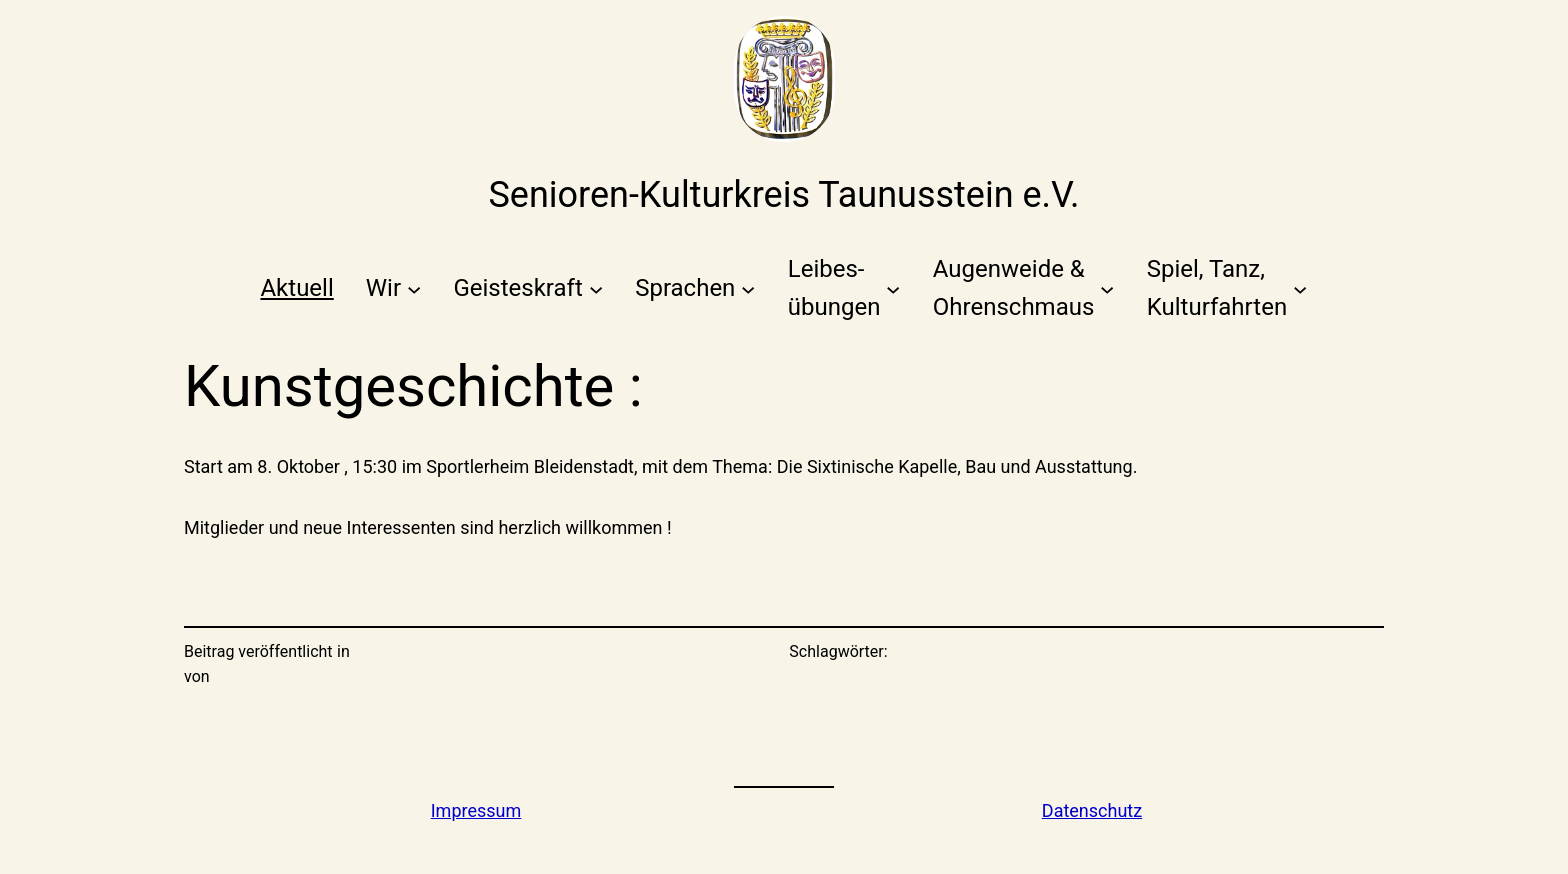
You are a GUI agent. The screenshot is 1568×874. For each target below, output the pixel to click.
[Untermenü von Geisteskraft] (528, 288)
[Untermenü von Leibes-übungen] (844, 288)
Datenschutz (1092, 810)
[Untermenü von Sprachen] (695, 288)
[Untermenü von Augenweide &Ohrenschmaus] (1024, 288)
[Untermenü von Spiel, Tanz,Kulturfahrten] (1227, 288)
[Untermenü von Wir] (394, 288)
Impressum (476, 810)
